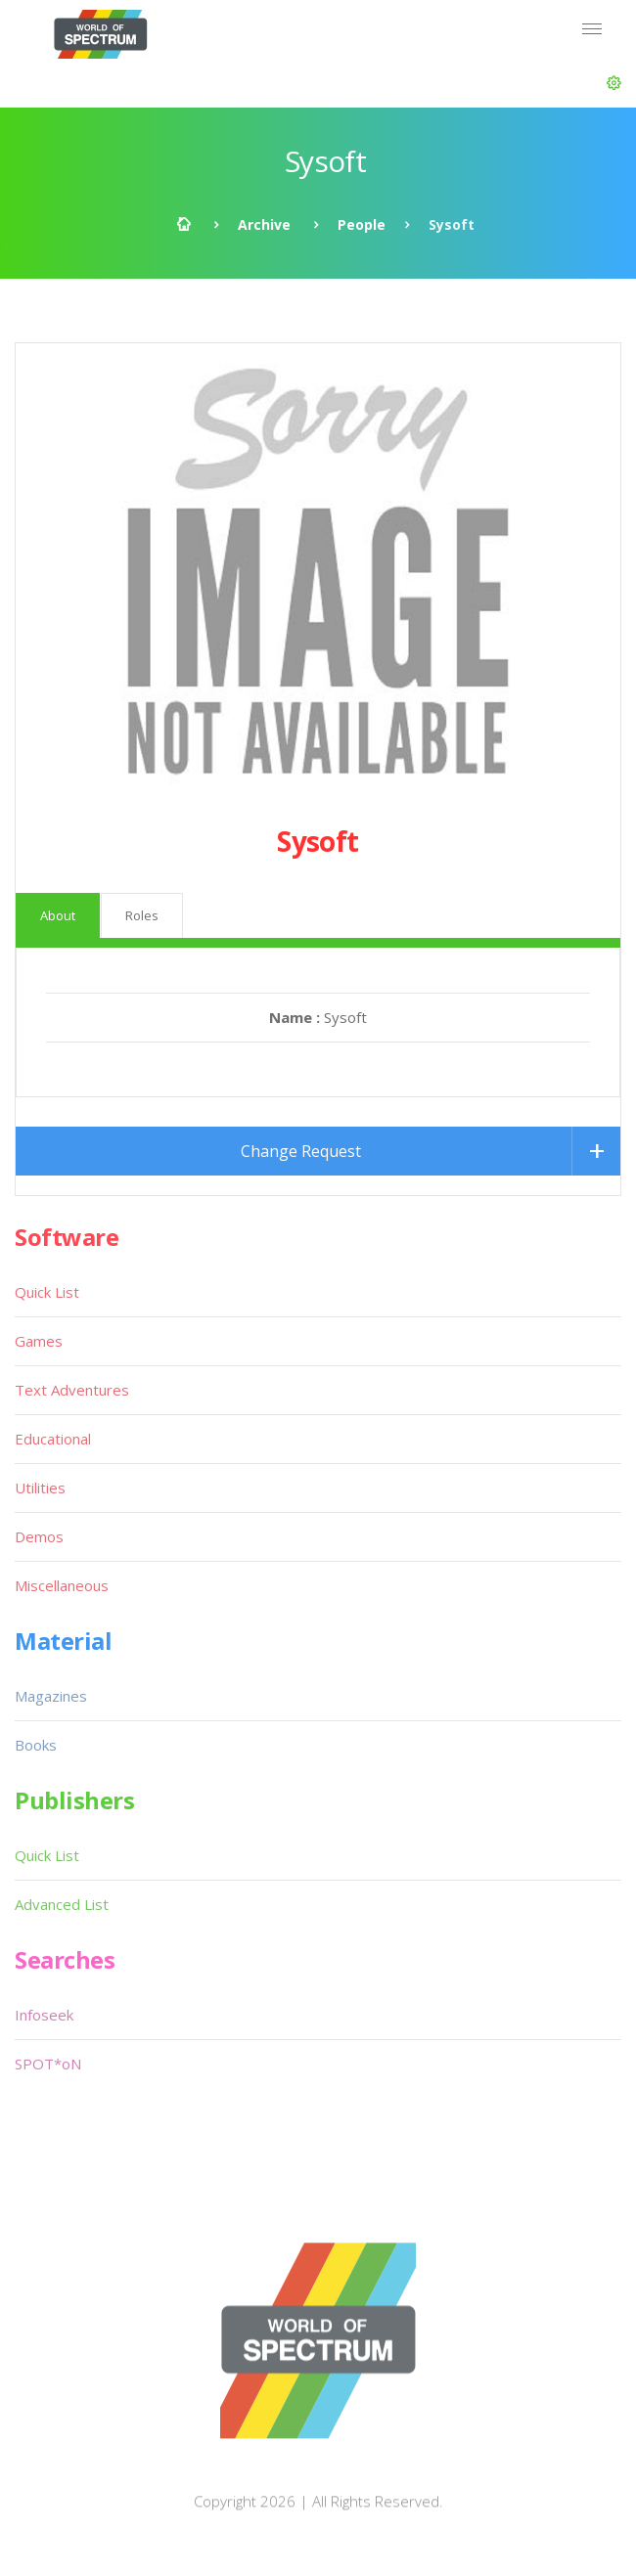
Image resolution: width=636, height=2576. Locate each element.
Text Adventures (72, 1389)
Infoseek (44, 2014)
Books (36, 1744)
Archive (264, 224)
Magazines (51, 1696)
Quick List (47, 1292)
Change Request (301, 1151)
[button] (614, 83)
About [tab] (57, 915)
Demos (39, 1536)
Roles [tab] (142, 915)
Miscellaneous (62, 1585)
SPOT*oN (48, 2063)
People (362, 224)
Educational (53, 1438)
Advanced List (62, 1904)
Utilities (40, 1487)
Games (39, 1341)
